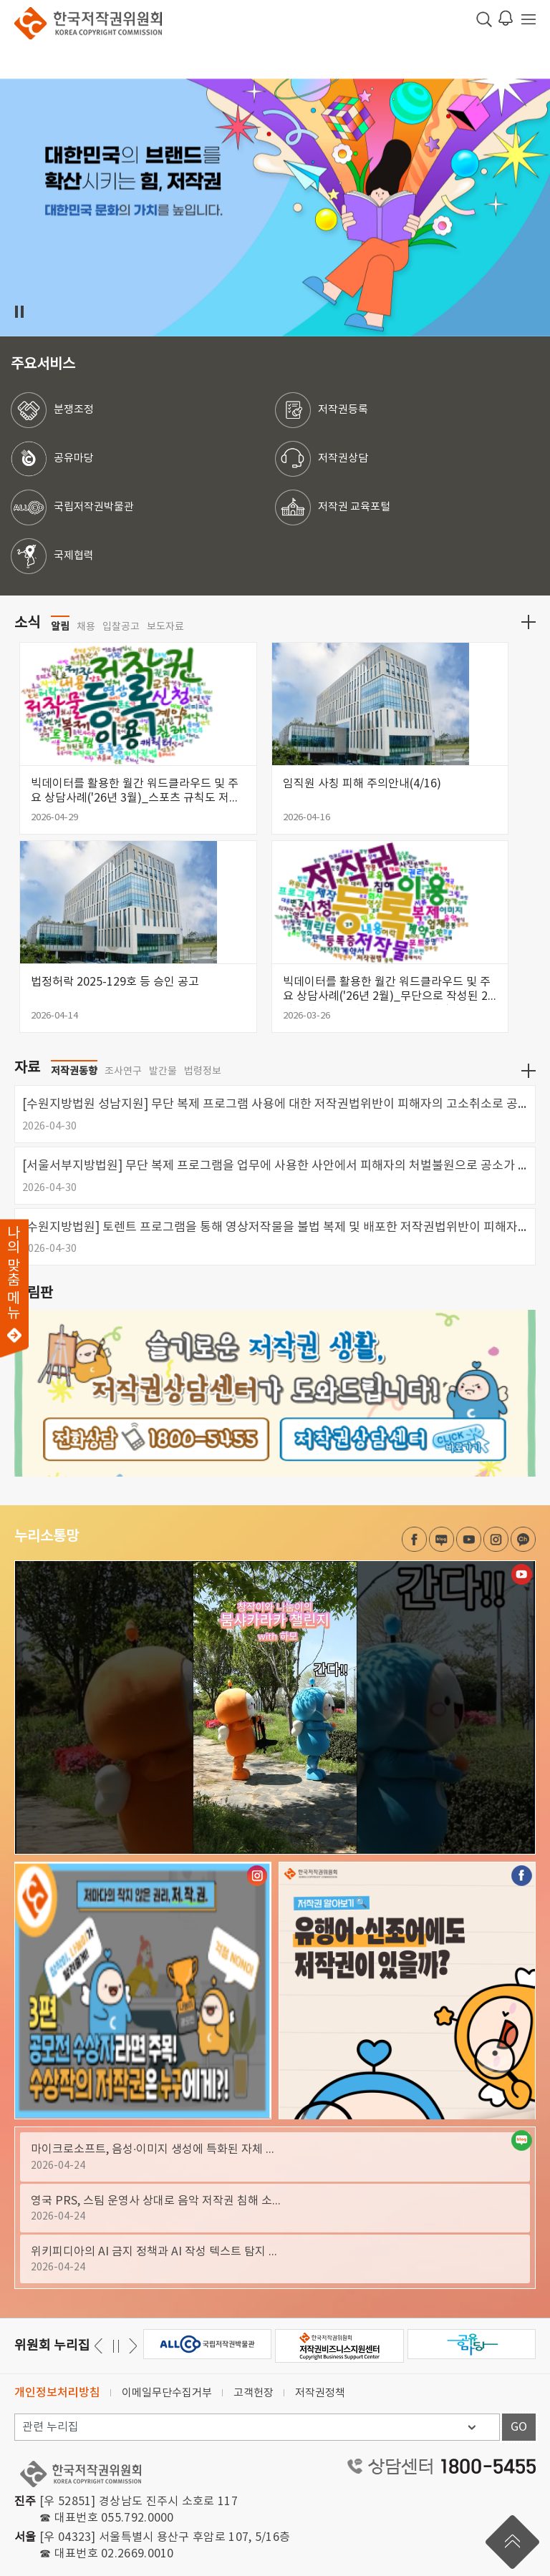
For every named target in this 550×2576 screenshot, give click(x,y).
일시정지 (19, 312)
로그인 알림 (505, 18)
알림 (60, 626)
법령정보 (202, 1071)
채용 (86, 626)
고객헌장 (253, 2393)
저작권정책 (320, 2393)
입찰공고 (121, 626)
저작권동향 (74, 1070)
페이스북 (414, 1539)
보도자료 (165, 626)
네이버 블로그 (441, 1539)
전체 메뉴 (528, 19)
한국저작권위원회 (88, 23)
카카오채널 (523, 1539)
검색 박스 (484, 19)
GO (519, 2427)
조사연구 (123, 1071)
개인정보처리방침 (57, 2392)
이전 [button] (130, 2345)
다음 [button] (100, 2345)
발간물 (163, 1071)
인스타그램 (495, 1539)
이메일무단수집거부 (167, 2393)
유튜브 (468, 1539)
